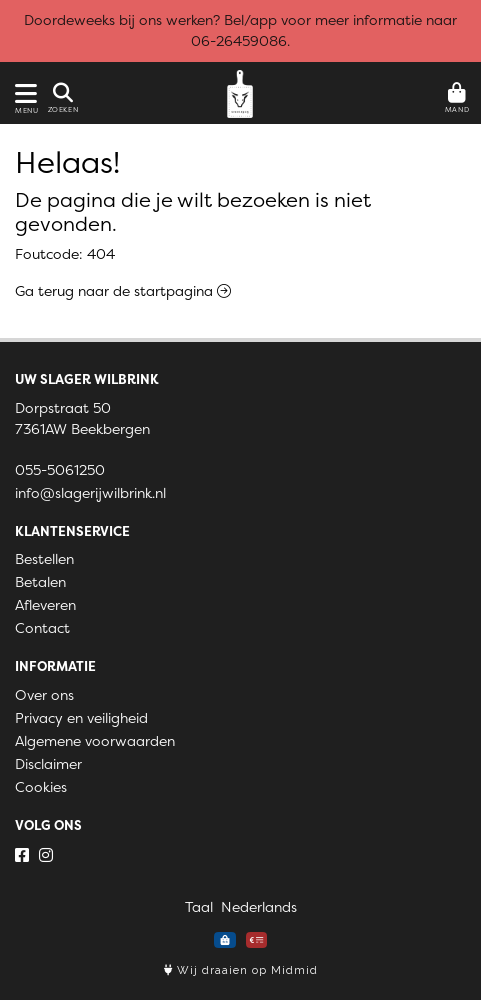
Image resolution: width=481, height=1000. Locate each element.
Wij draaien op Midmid (241, 970)
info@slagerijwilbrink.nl (90, 493)
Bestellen (44, 559)
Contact (42, 628)
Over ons (44, 695)
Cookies (41, 787)
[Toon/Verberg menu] (22, 93)
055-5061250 (60, 470)
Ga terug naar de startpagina (123, 291)
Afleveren (45, 605)
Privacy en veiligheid (81, 718)
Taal (199, 907)
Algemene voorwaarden (95, 741)
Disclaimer (48, 764)
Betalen (40, 582)
